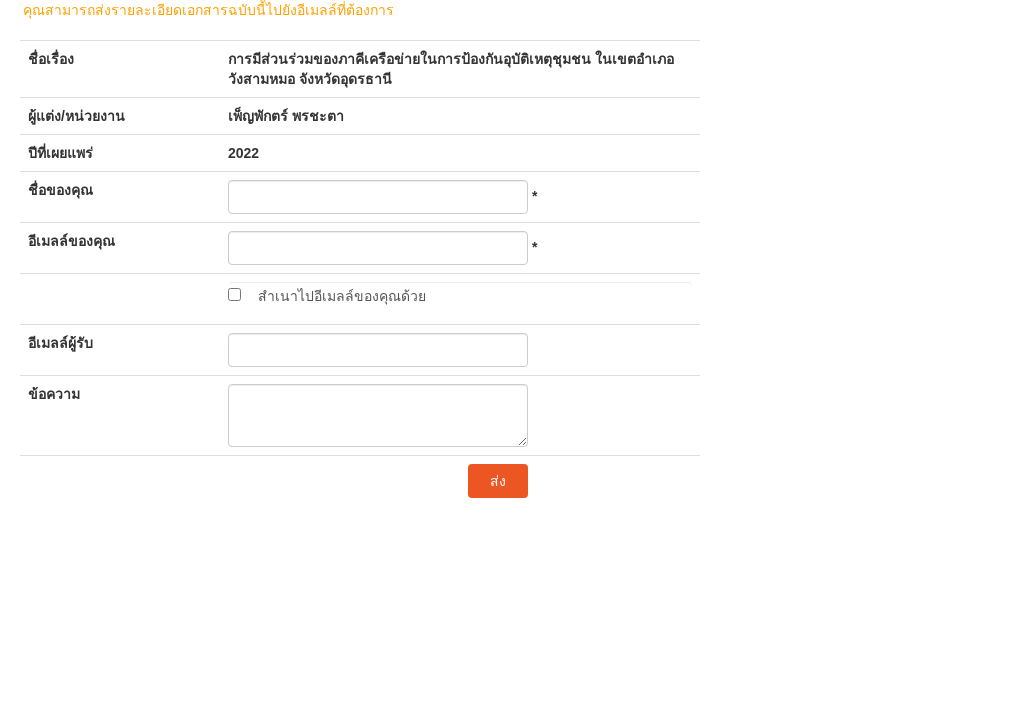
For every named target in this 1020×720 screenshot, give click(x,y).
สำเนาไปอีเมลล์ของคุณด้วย (342, 296)
